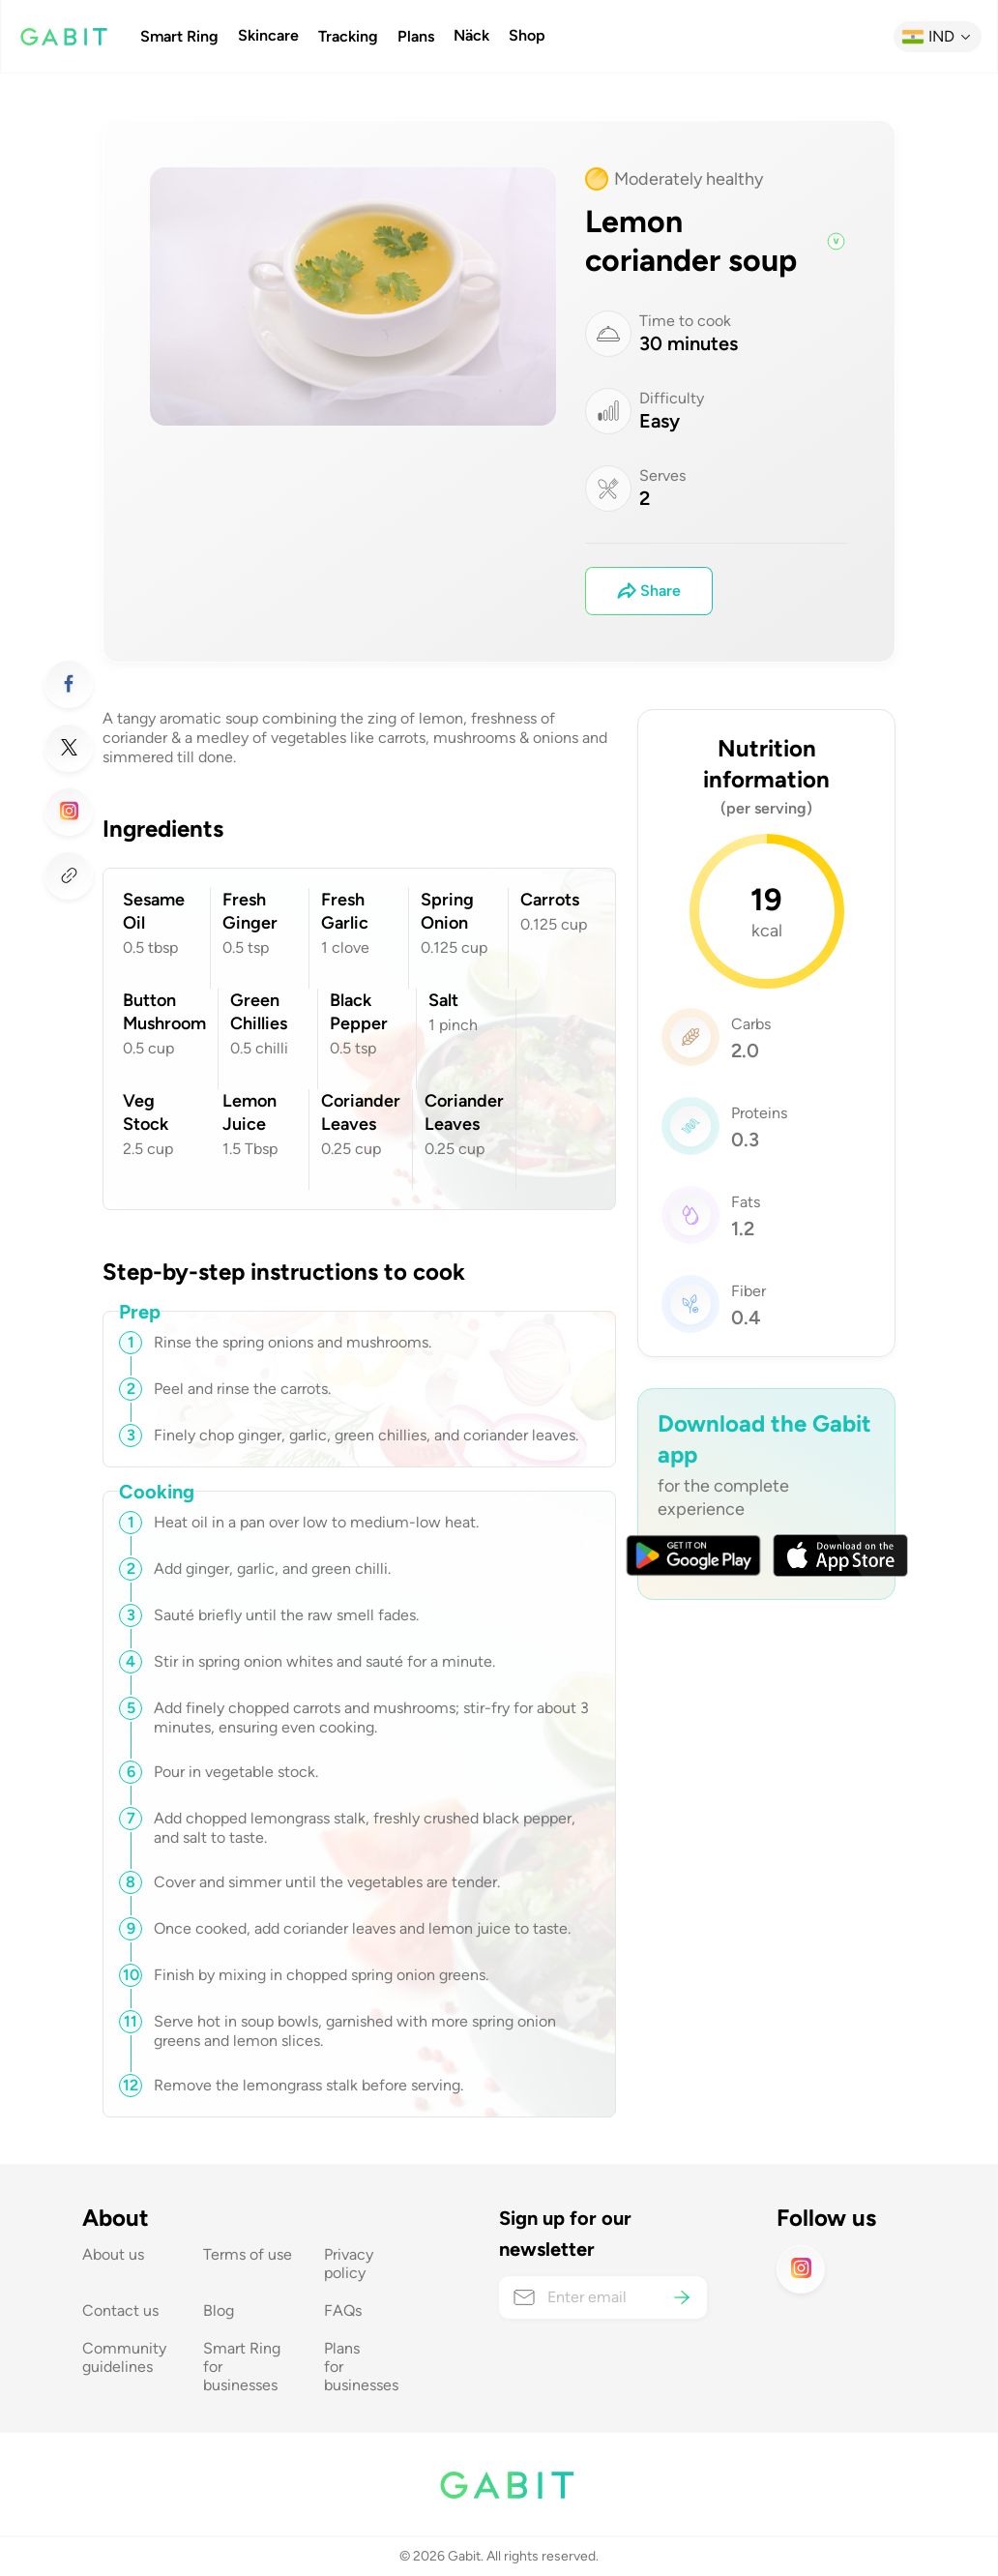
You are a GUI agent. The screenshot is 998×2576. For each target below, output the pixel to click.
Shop (527, 36)
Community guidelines (126, 2357)
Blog (218, 2310)
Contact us (120, 2310)
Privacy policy (350, 2263)
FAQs (343, 2310)
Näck (471, 36)
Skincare (268, 36)
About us (113, 2254)
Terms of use (247, 2254)
